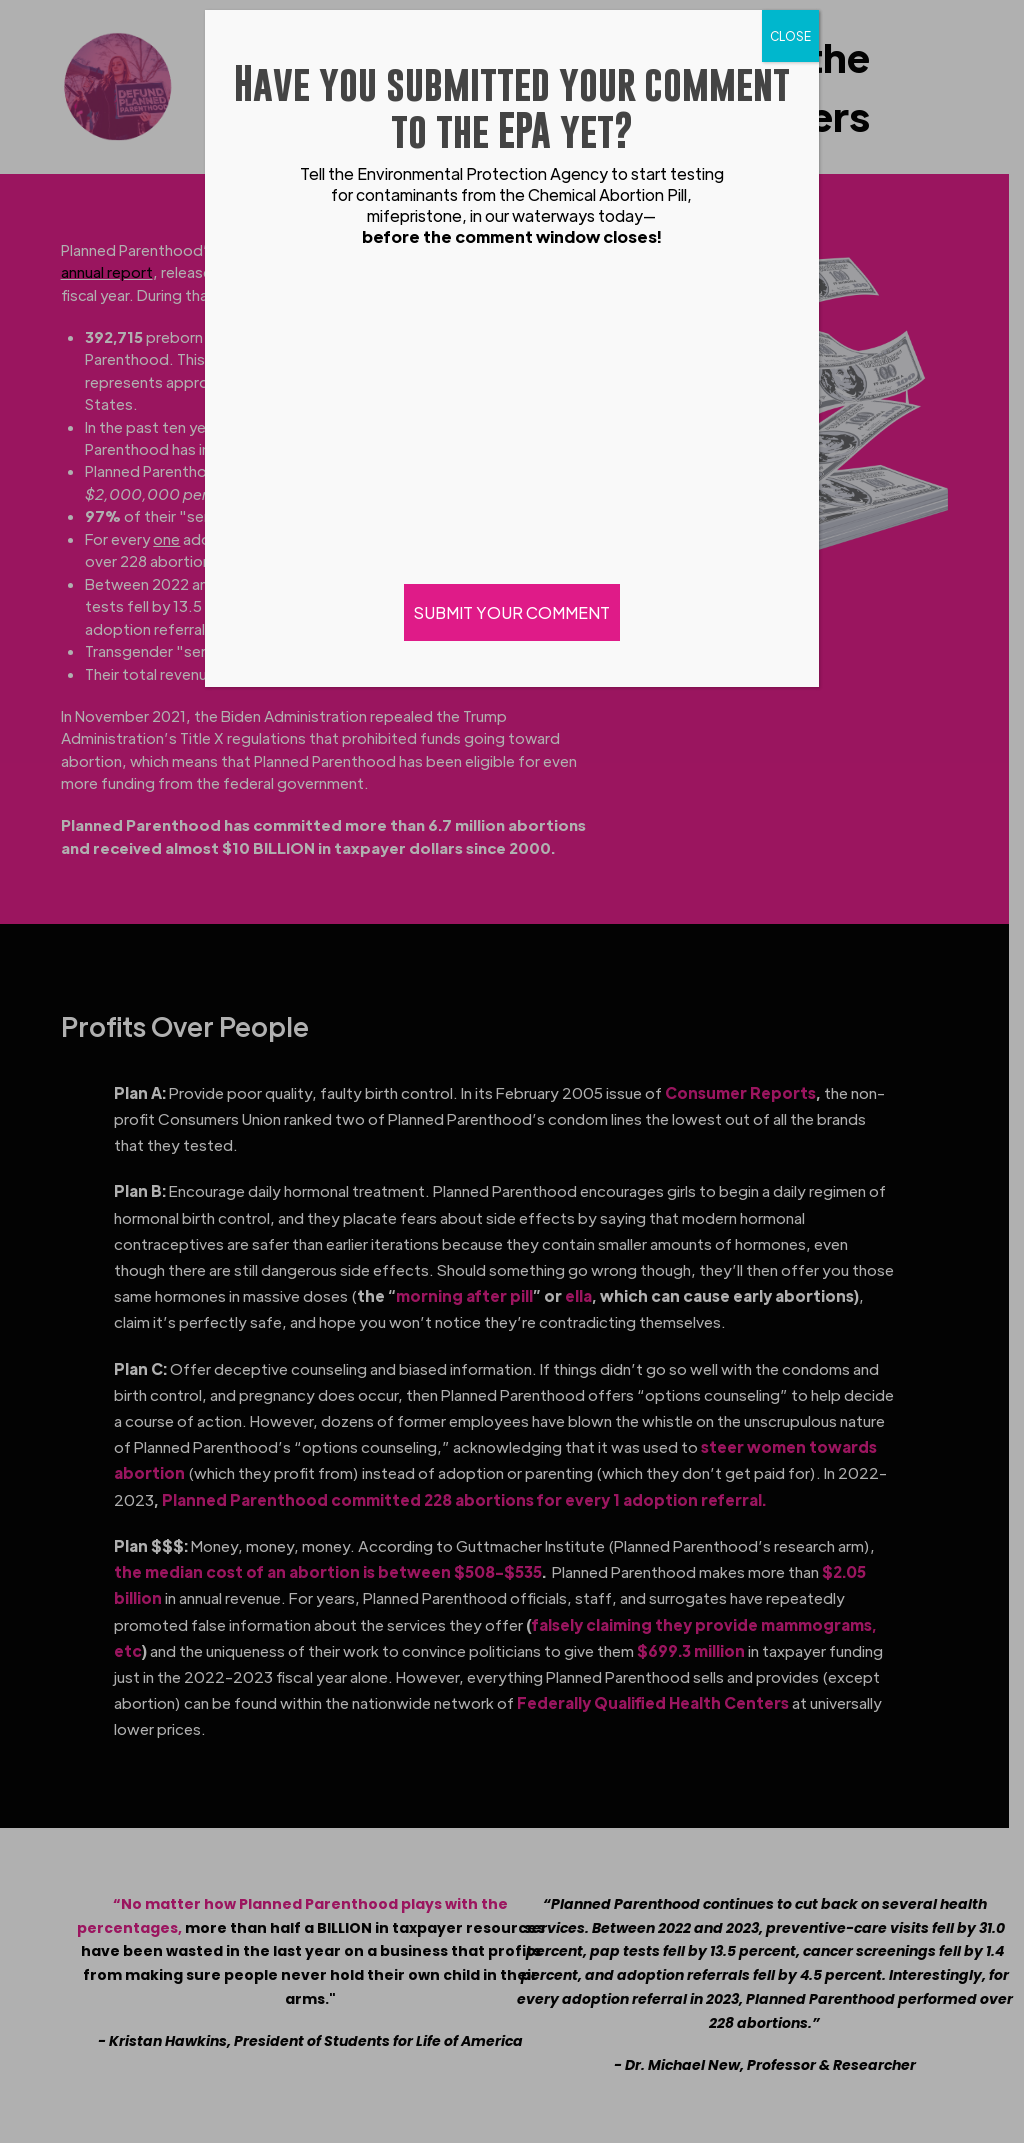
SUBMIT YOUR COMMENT (512, 612)
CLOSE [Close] (790, 36)
